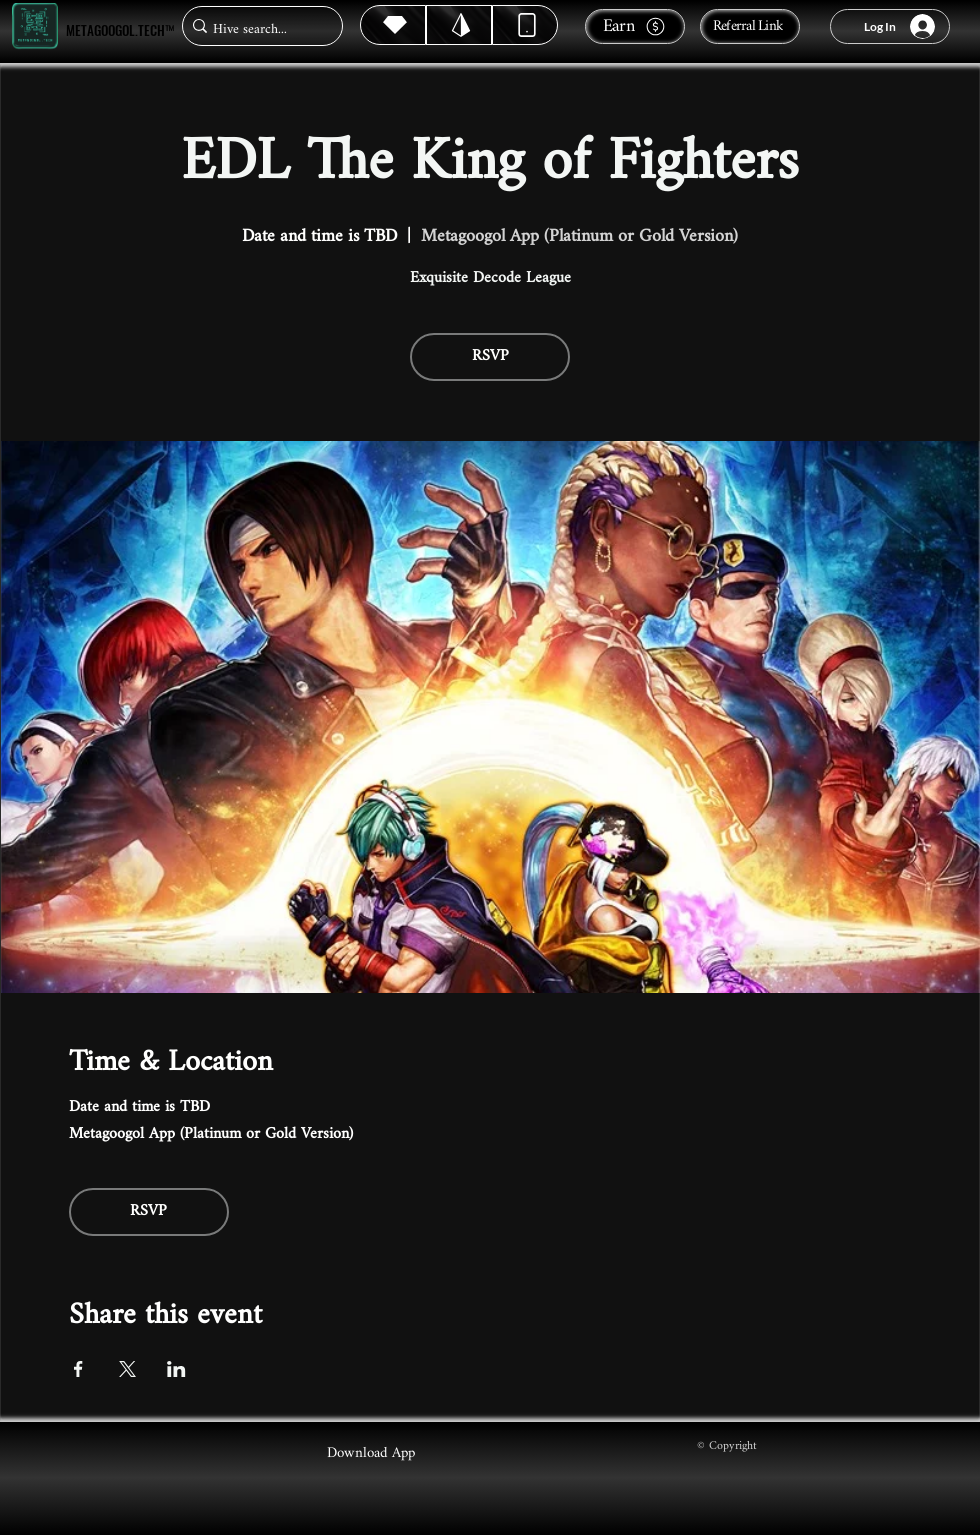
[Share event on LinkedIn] (176, 1369)
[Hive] (393, 25)
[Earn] (635, 26)
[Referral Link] (750, 26)
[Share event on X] (127, 1369)
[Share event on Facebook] (78, 1369)
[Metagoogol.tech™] (35, 26)
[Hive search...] (256, 29)
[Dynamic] (525, 25)
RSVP (490, 356)
